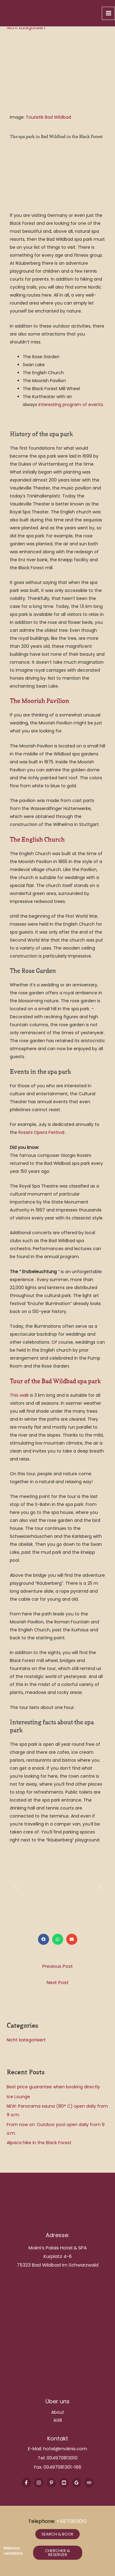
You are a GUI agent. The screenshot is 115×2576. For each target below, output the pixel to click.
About (57, 2412)
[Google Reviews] (76, 2482)
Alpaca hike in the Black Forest (39, 2143)
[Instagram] (39, 2482)
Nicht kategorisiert (26, 28)
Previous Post (57, 1966)
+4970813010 (71, 2521)
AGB (57, 2420)
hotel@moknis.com (65, 2448)
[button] (16, 1888)
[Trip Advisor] (89, 2482)
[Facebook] (26, 2482)
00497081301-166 (61, 2467)
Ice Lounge (18, 2097)
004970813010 (62, 2458)
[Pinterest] (51, 2482)
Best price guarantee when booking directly (53, 2087)
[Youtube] (64, 2482)
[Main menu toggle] (108, 13)
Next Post (58, 1982)
